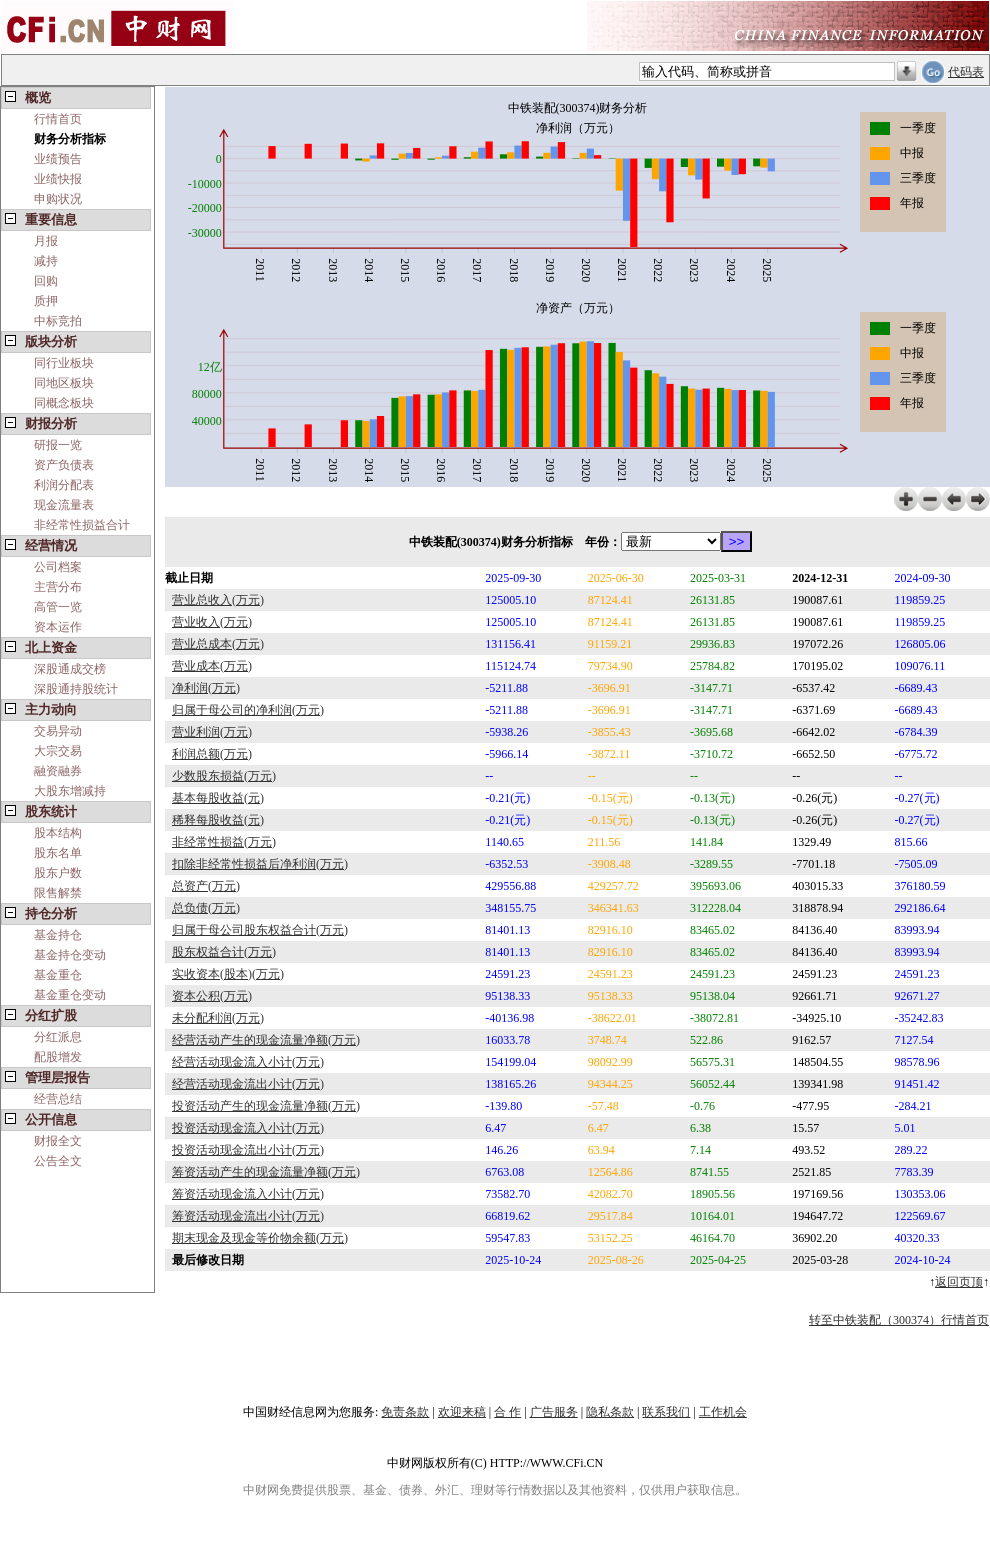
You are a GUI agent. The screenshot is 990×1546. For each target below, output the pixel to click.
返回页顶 (959, 1282)
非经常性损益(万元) (224, 842)
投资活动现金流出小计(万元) (248, 1150)
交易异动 (58, 731)
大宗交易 (58, 751)
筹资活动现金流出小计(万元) (248, 1216)
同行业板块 (64, 363)
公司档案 (58, 567)
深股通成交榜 (70, 669)
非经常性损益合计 (82, 525)
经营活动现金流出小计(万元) (248, 1084)
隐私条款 (610, 1412)
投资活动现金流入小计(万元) (248, 1128)
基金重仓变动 (70, 995)
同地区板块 (64, 383)
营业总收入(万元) (218, 600)
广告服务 (554, 1412)
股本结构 (58, 833)
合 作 (507, 1412)
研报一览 (58, 445)
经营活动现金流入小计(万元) (248, 1062)
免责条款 (405, 1412)
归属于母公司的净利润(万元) (248, 710)
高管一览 (58, 607)
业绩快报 (58, 179)
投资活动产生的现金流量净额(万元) (266, 1106)
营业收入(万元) (212, 622)
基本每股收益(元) (218, 798)
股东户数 (58, 873)
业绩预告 (58, 159)
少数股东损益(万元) (224, 776)
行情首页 (58, 119)
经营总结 (58, 1099)
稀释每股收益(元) (218, 820)
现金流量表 (64, 505)
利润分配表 (64, 485)
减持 (46, 261)
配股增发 (58, 1057)
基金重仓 (58, 975)
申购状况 (58, 199)
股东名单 (58, 853)
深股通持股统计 (76, 689)
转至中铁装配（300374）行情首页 (899, 1320)
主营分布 (58, 587)
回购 (46, 281)
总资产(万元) (206, 886)
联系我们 (666, 1412)
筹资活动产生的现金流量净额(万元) (266, 1172)
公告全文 (58, 1161)
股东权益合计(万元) (224, 952)
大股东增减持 (70, 791)
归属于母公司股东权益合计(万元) (260, 930)
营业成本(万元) (212, 666)
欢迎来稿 (462, 1412)
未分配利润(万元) (218, 1018)
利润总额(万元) (212, 754)
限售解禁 (58, 893)
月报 (46, 241)
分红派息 (58, 1037)
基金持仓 (58, 935)
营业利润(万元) (212, 732)
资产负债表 (64, 465)
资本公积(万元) (212, 996)
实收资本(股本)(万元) (228, 974)
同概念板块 (64, 403)
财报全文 (58, 1141)
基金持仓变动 (70, 955)
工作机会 (723, 1412)
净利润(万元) (206, 688)
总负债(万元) (206, 908)
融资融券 (58, 771)
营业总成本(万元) (218, 644)
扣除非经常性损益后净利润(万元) (260, 864)
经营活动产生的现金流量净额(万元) (266, 1040)
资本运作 (58, 627)
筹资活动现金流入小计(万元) (248, 1194)
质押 (46, 301)
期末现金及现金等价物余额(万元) (260, 1238)
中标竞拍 (58, 321)
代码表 (966, 72)
